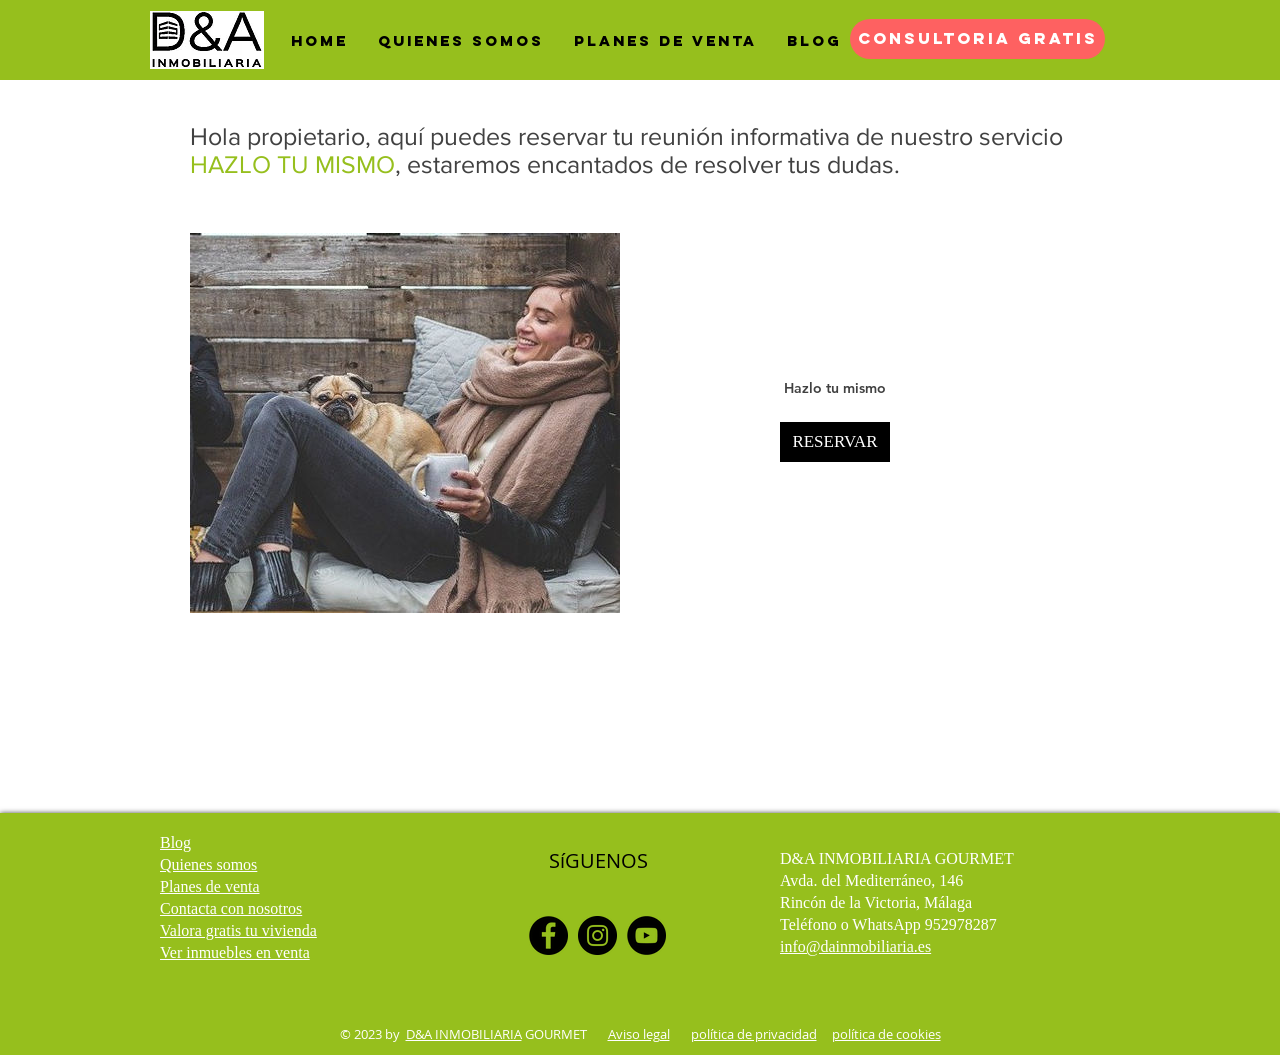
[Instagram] (597, 935)
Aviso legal (639, 1034)
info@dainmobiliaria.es (855, 946)
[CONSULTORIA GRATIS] (977, 39)
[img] (405, 423)
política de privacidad (754, 1034)
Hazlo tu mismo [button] (835, 388)
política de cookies (886, 1034)
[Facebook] (548, 935)
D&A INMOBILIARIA (464, 1034)
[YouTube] (646, 935)
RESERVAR (834, 441)
